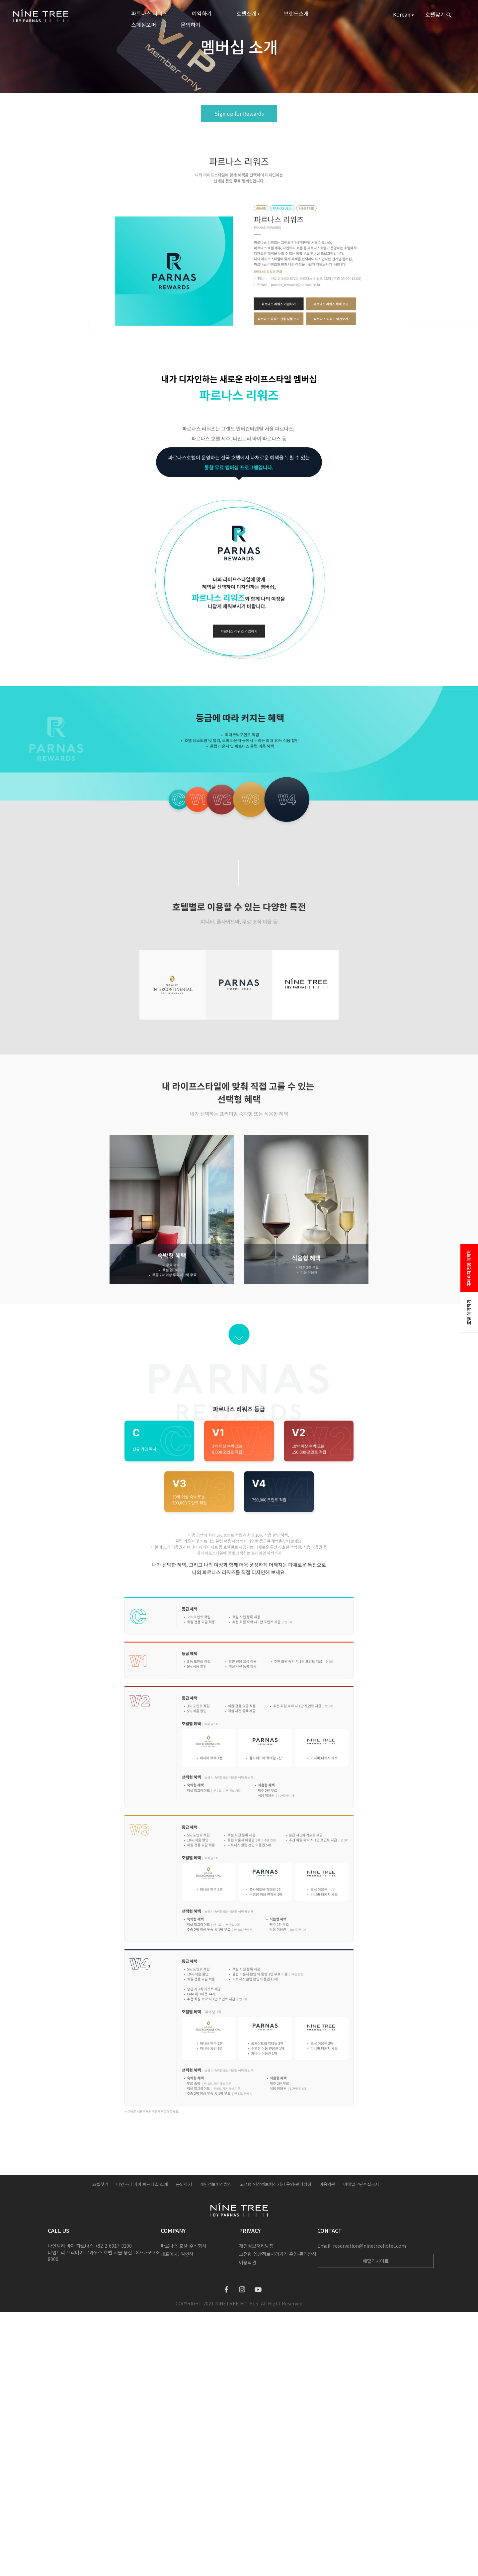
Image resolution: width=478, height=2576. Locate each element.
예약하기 (202, 13)
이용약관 (327, 2184)
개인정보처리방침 (216, 2184)
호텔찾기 (100, 2184)
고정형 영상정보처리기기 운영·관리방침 (275, 2184)
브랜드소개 (296, 13)
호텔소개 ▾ (247, 13)
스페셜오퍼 (143, 25)
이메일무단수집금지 (361, 2184)
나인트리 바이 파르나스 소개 (142, 2184)
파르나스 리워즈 (149, 13)
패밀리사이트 (376, 2261)
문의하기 (190, 25)
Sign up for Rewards (239, 113)
